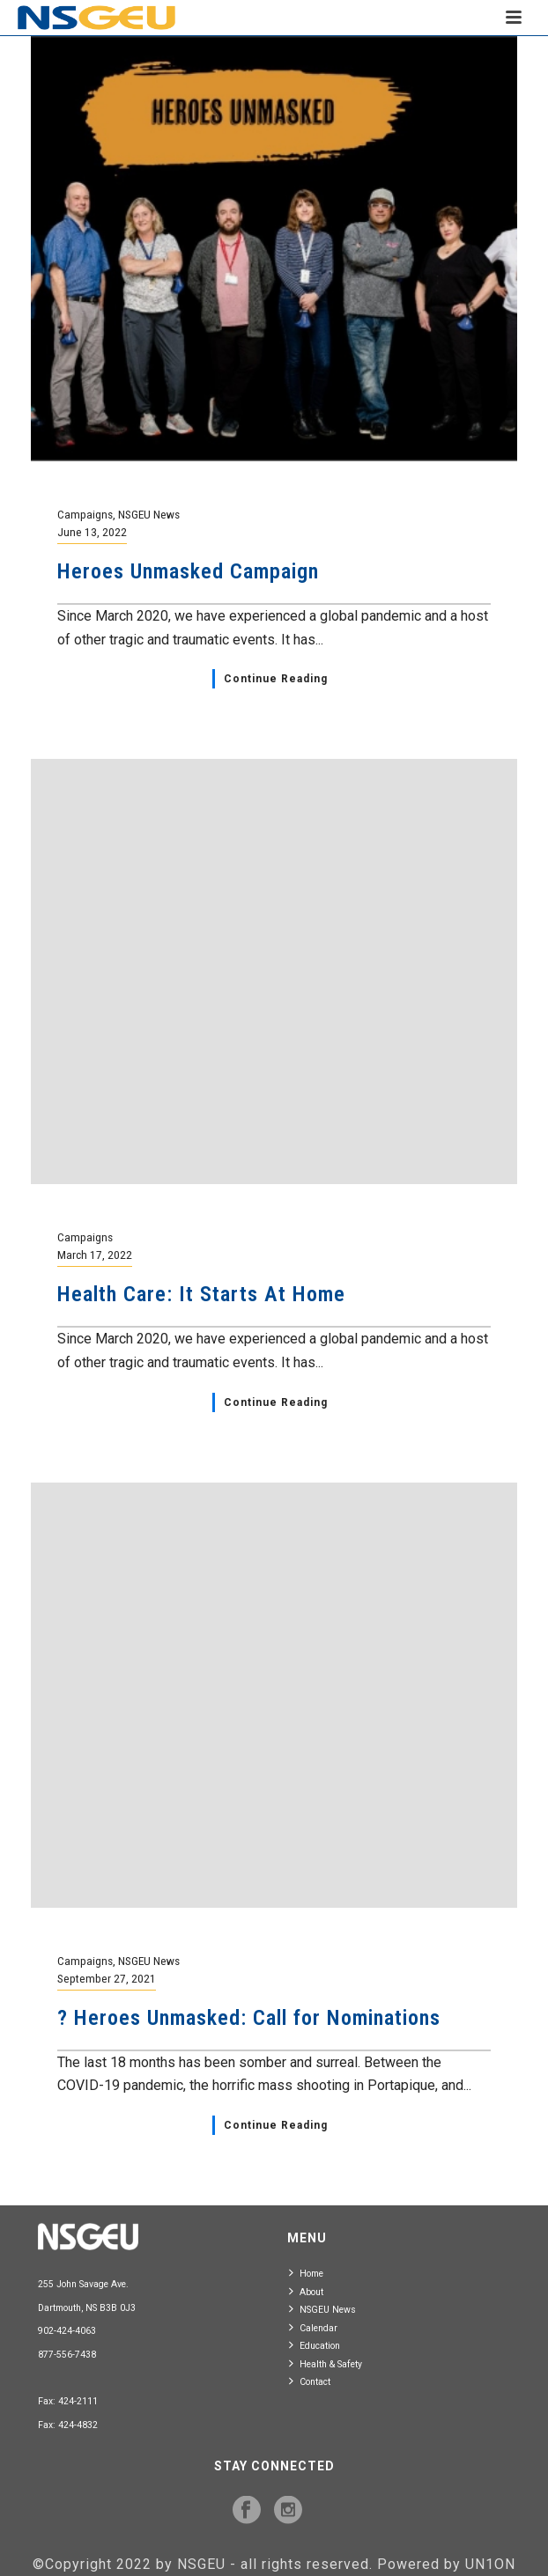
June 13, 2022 (92, 532)
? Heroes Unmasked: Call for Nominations (249, 2018)
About (306, 2291)
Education (314, 2345)
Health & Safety (325, 2363)
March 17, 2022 (94, 1255)
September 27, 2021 (106, 1978)
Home (306, 2272)
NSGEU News (149, 514)
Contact (309, 2381)
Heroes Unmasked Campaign (188, 571)
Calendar (313, 2327)
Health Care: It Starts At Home (201, 1294)
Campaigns (85, 514)
